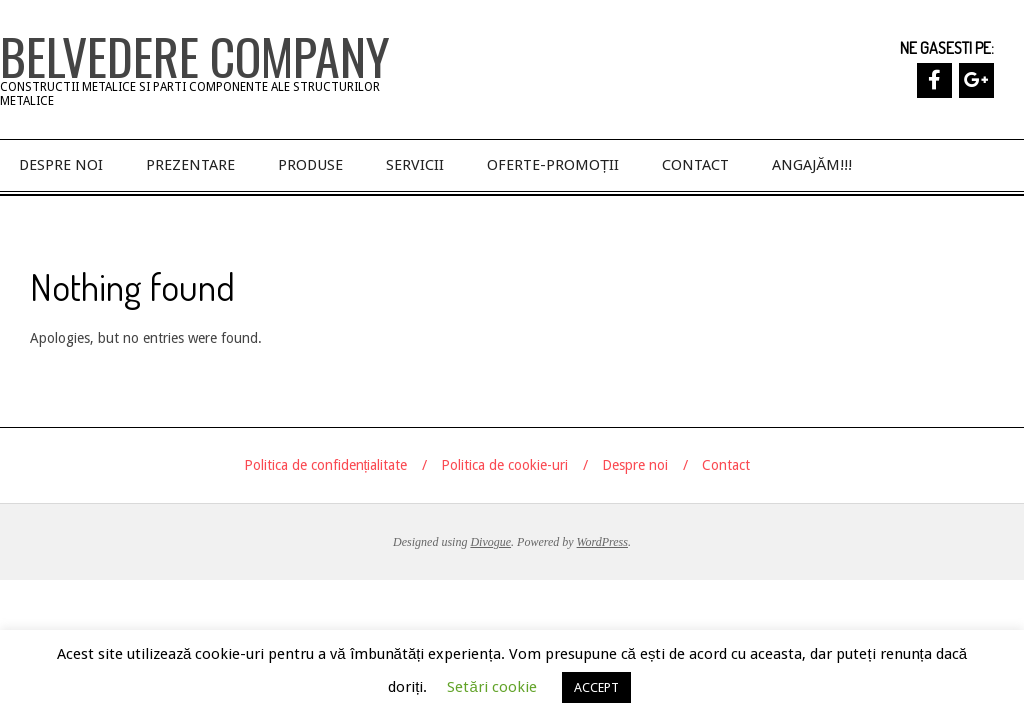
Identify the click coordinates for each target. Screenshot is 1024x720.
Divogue (490, 542)
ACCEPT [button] (596, 687)
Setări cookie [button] (491, 687)
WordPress (602, 542)
